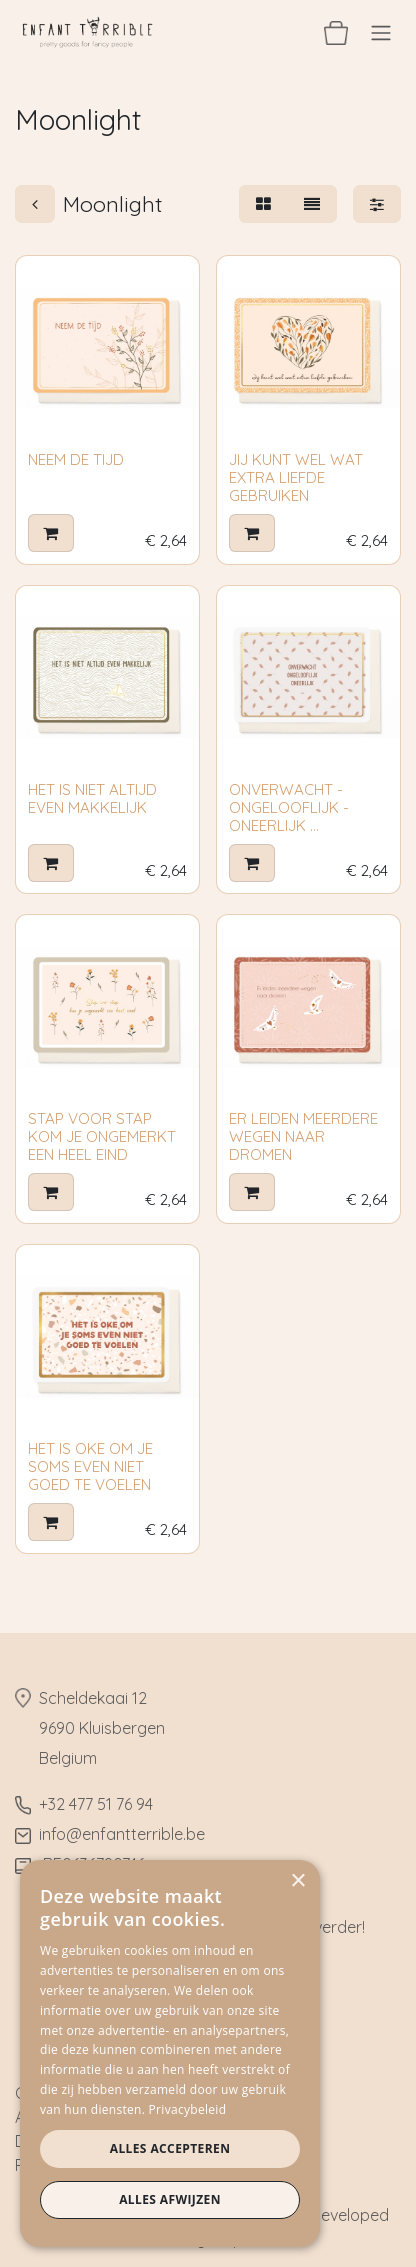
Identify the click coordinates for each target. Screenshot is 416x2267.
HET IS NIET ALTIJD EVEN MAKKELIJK (92, 798)
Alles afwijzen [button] (170, 2199)
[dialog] (170, 2053)
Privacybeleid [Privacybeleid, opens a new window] (188, 2109)
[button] (51, 533)
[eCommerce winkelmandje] (336, 32)
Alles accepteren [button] (170, 2148)
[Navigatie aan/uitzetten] (381, 32)
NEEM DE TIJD (76, 459)
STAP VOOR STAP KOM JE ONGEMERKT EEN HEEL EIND (102, 1136)
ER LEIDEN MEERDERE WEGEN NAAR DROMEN (303, 1136)
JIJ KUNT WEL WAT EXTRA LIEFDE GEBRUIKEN (296, 477)
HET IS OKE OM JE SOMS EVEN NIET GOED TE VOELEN (90, 1466)
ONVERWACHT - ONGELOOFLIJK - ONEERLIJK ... (289, 807)
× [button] (297, 1881)
